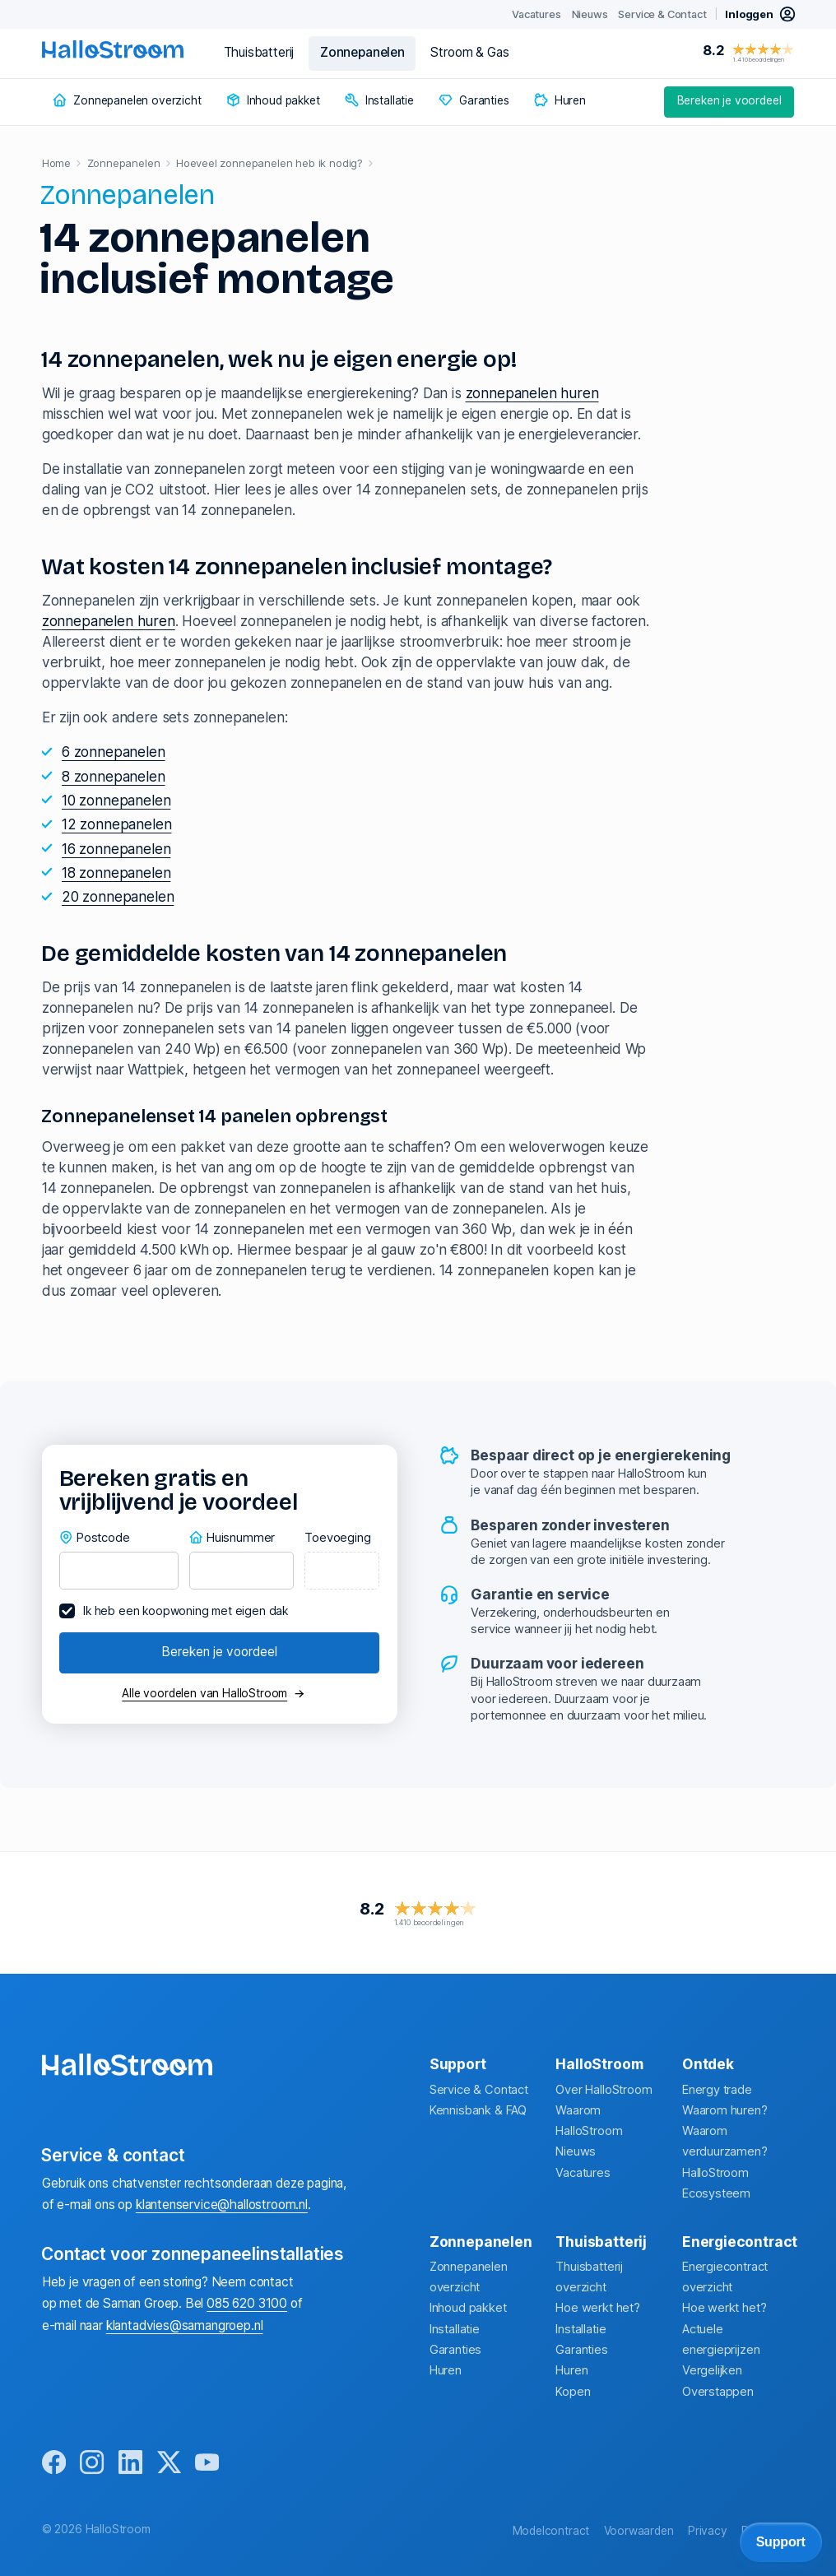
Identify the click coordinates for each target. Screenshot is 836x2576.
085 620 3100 (247, 2303)
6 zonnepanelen (113, 751)
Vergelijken (712, 2370)
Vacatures (582, 2172)
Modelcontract (551, 2530)
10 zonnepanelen (116, 800)
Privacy (707, 2530)
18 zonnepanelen (116, 872)
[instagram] (92, 2463)
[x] (169, 2463)
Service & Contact (479, 2089)
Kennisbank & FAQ (478, 2110)
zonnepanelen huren (532, 392)
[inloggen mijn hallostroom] (761, 14)
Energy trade (717, 2089)
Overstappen (718, 2391)
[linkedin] (130, 2463)
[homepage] (113, 49)
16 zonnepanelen (116, 848)
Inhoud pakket (468, 2307)
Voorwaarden (639, 2530)
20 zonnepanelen (118, 896)
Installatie (455, 2329)
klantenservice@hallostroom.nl (222, 2204)
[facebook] (54, 2463)
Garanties (455, 2349)
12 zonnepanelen (116, 824)
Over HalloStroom (603, 2089)
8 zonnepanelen (113, 776)
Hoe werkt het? (597, 2307)
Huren (446, 2370)
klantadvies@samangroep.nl (184, 2325)
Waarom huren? (725, 2110)
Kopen (572, 2391)
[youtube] (207, 2463)
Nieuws (575, 2151)
